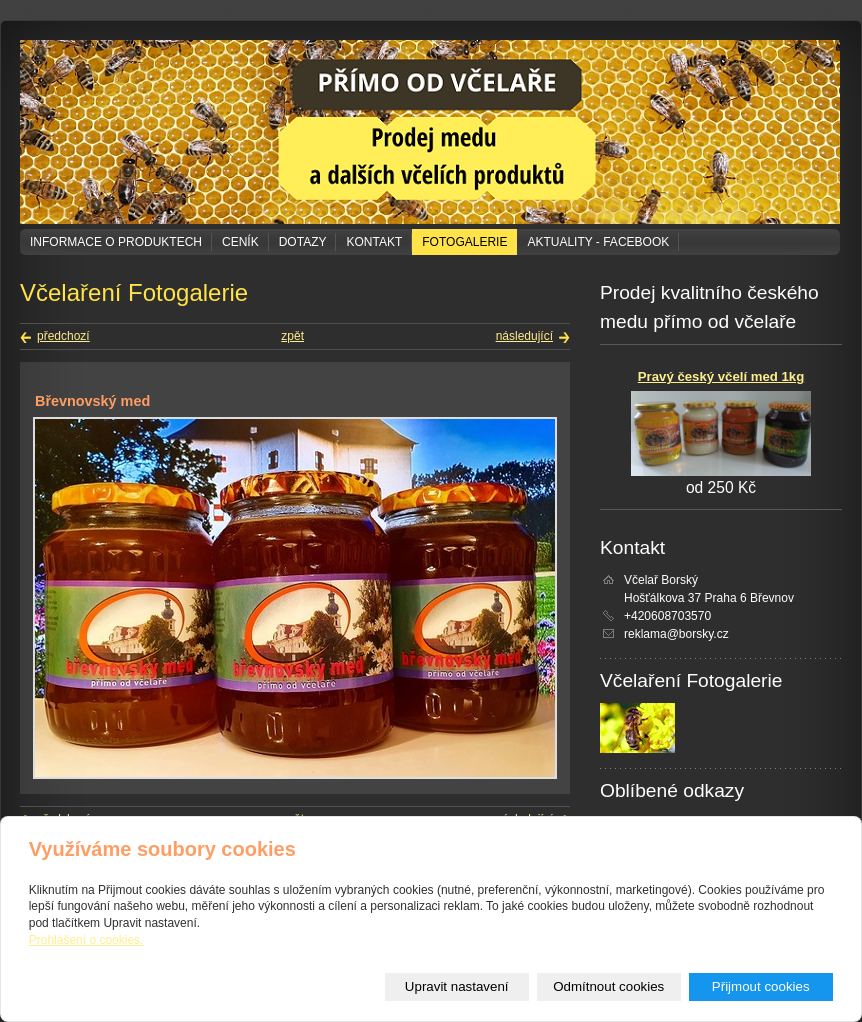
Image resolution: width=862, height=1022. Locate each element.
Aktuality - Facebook (598, 242)
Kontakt (374, 242)
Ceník (240, 242)
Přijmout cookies (761, 986)
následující (524, 336)
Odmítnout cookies (608, 986)
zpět (292, 336)
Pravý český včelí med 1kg (721, 376)
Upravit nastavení (457, 986)
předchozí (63, 336)
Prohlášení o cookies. (86, 940)
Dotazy (303, 242)
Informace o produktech (116, 242)
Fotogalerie (464, 242)
